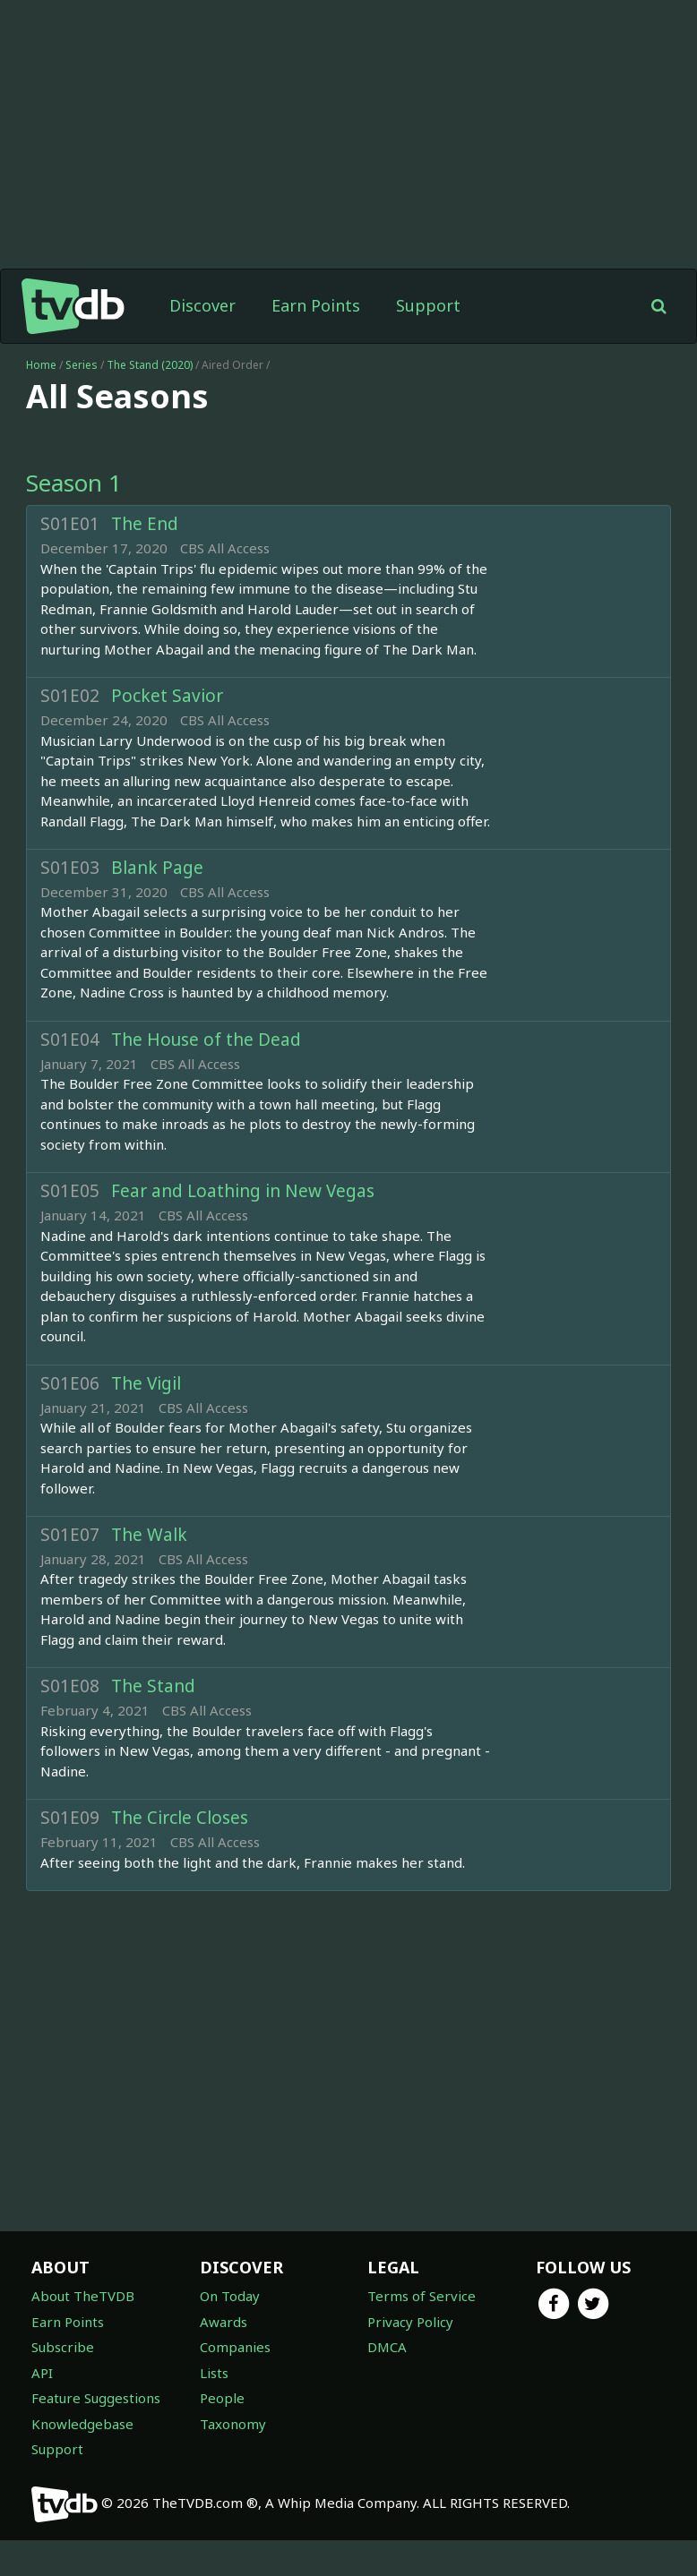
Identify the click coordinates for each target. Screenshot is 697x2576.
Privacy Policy (410, 2322)
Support (428, 305)
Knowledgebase (82, 2424)
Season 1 (74, 482)
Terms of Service (421, 2296)
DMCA (387, 2347)
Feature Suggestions (95, 2398)
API (42, 2373)
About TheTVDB (82, 2296)
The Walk (149, 1534)
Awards (223, 2322)
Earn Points (315, 305)
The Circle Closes (179, 1817)
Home (41, 364)
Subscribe (62, 2347)
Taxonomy (233, 2424)
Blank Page (157, 867)
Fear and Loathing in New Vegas (242, 1190)
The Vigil (146, 1383)
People (222, 2398)
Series (81, 364)
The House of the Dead (206, 1039)
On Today (230, 2296)
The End (144, 523)
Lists (214, 2373)
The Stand (153, 1686)
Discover (202, 305)
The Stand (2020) (151, 364)
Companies (235, 2347)
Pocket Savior (167, 695)
